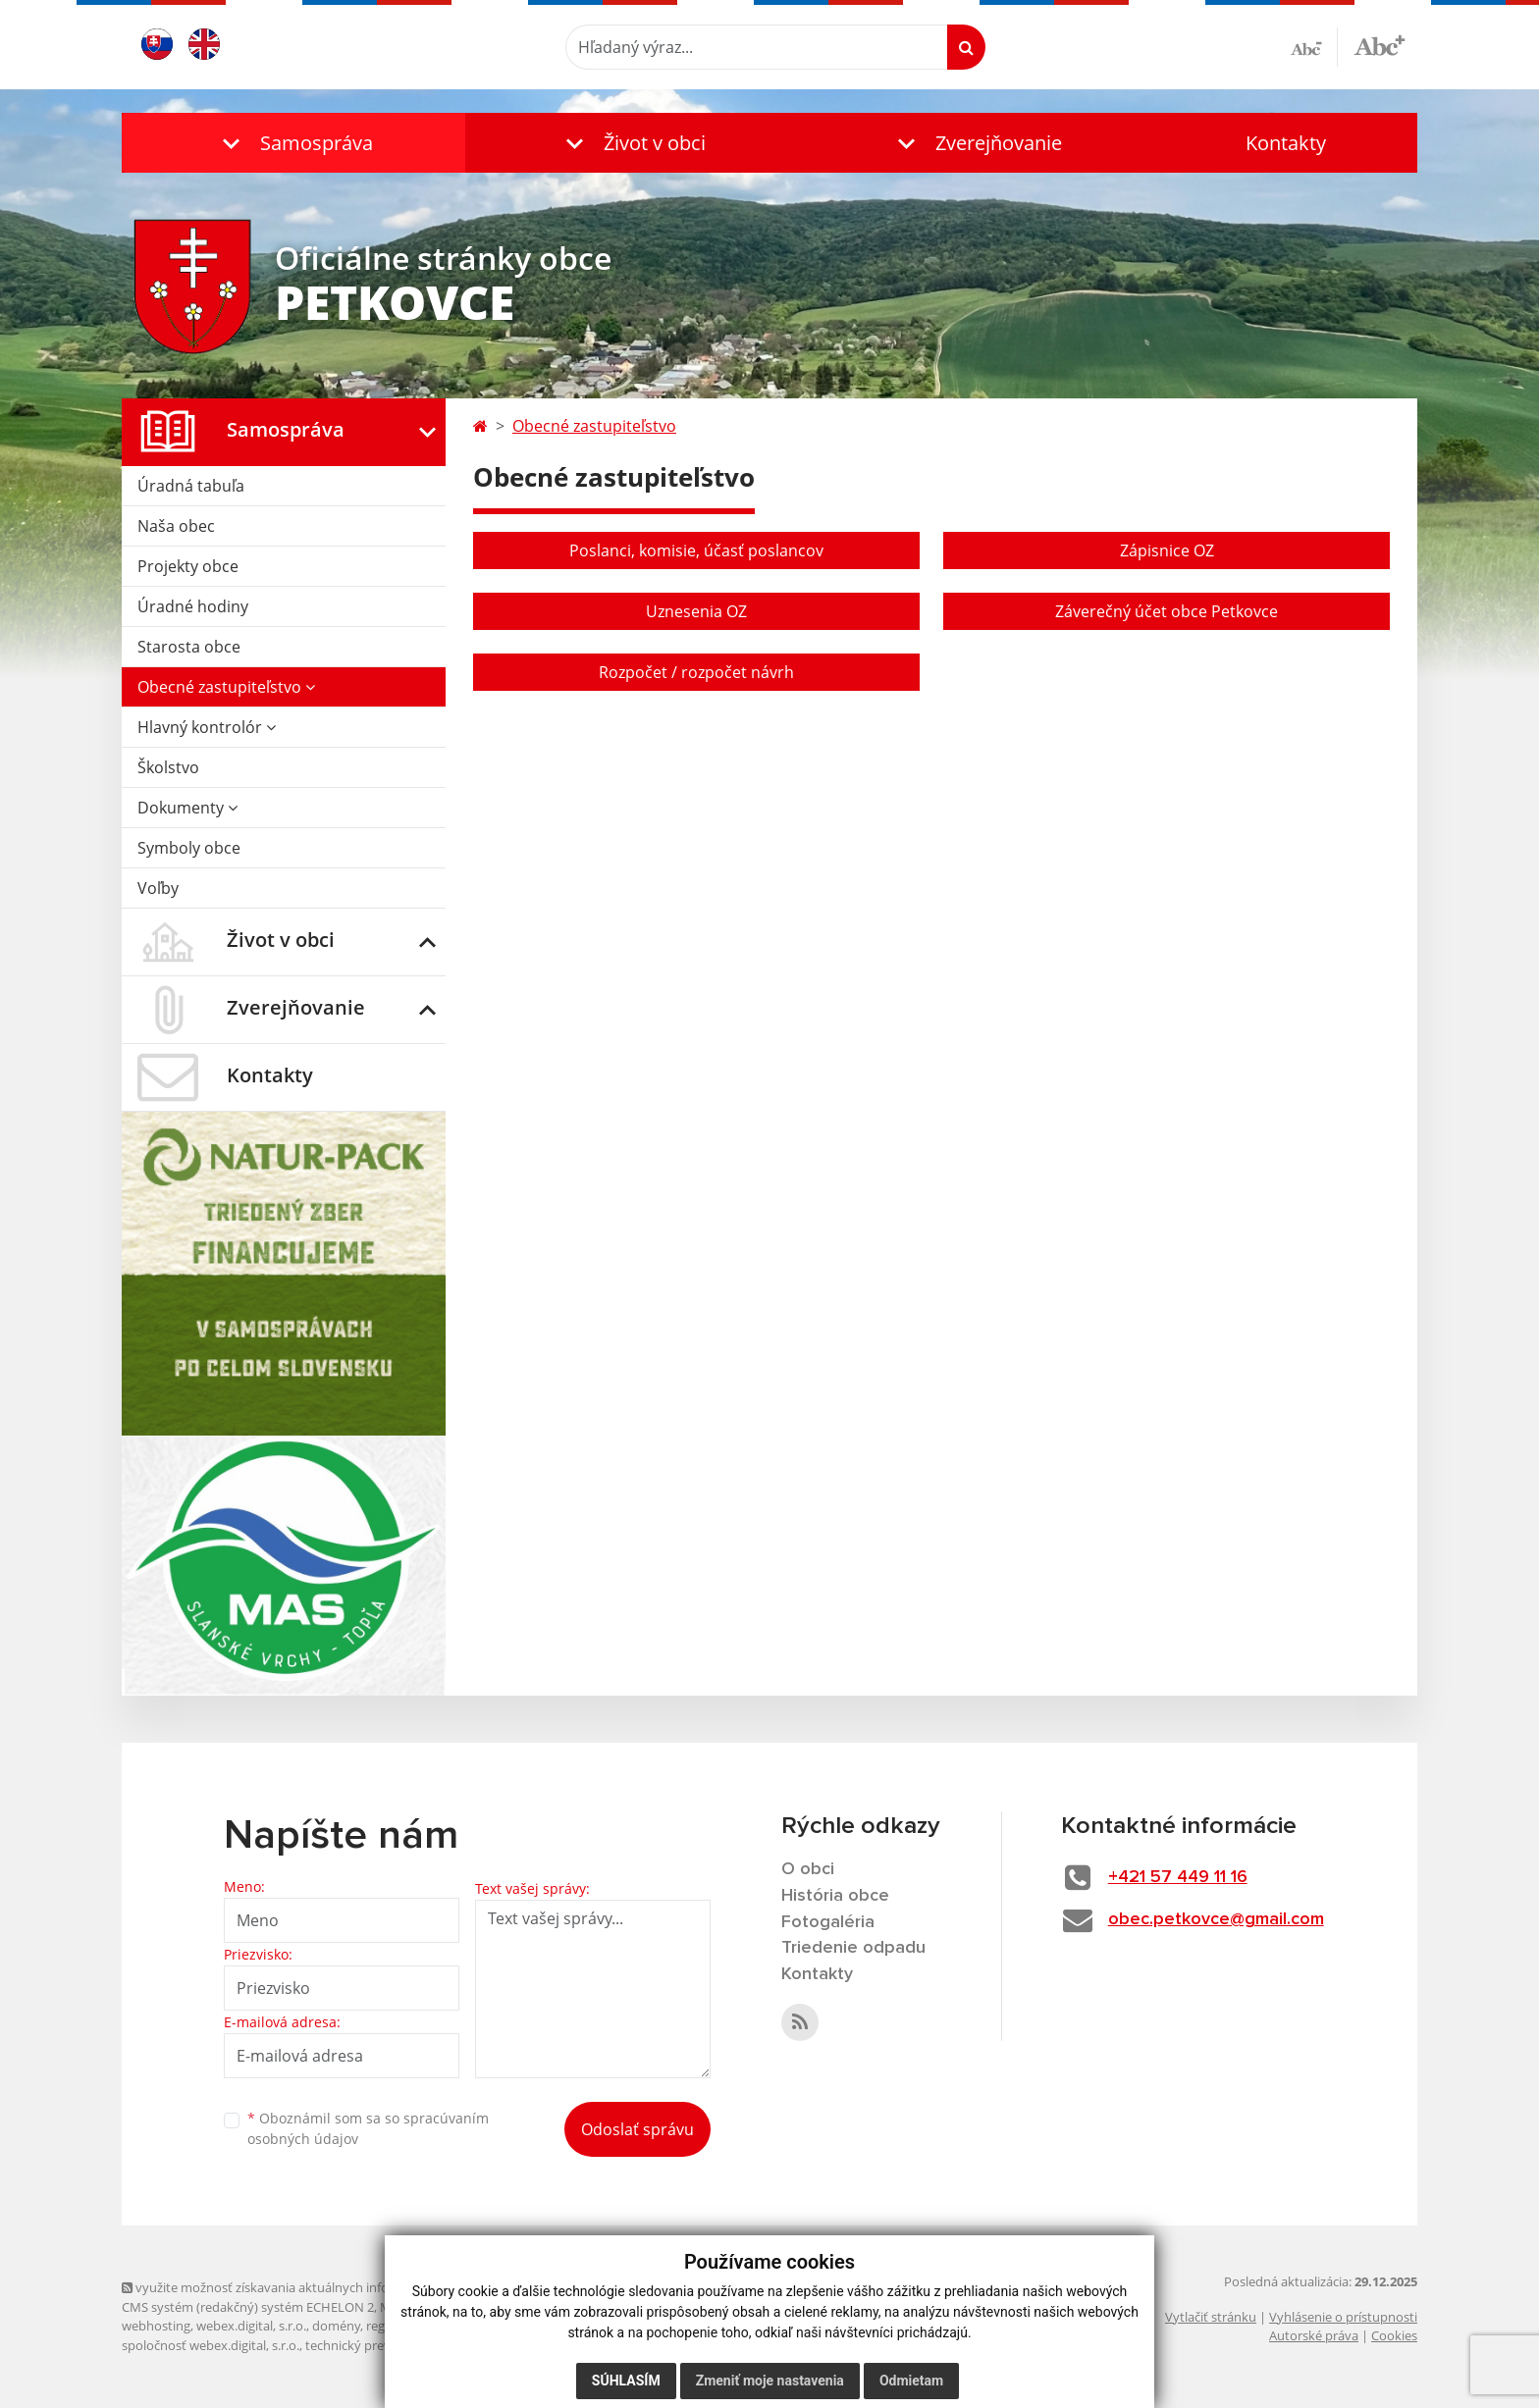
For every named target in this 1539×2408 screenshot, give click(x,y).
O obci (807, 1869)
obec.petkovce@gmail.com (1216, 1919)
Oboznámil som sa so (368, 2128)
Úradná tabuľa (190, 486)
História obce (835, 1896)
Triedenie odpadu (853, 1948)
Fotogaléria (828, 1922)
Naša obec (176, 526)
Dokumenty (187, 807)
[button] (293, 143)
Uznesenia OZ (696, 611)
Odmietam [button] (911, 2380)
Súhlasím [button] (626, 2380)
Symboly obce (188, 848)
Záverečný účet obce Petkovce (1166, 611)
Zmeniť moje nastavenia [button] (770, 2380)
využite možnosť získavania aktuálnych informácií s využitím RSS (316, 2287)
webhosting (156, 2325)
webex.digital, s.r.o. (251, 2325)
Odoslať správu (637, 2129)
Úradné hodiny (192, 606)
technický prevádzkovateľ (379, 2345)
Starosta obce (188, 646)
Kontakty (1286, 143)
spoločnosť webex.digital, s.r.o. (210, 2345)
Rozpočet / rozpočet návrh (696, 672)
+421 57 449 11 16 (1177, 1877)
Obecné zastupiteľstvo (226, 687)
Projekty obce (188, 566)
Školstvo (168, 767)
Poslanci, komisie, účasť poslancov (696, 550)
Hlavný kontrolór (206, 727)
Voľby (158, 888)
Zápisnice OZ (1167, 550)
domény (336, 2325)
